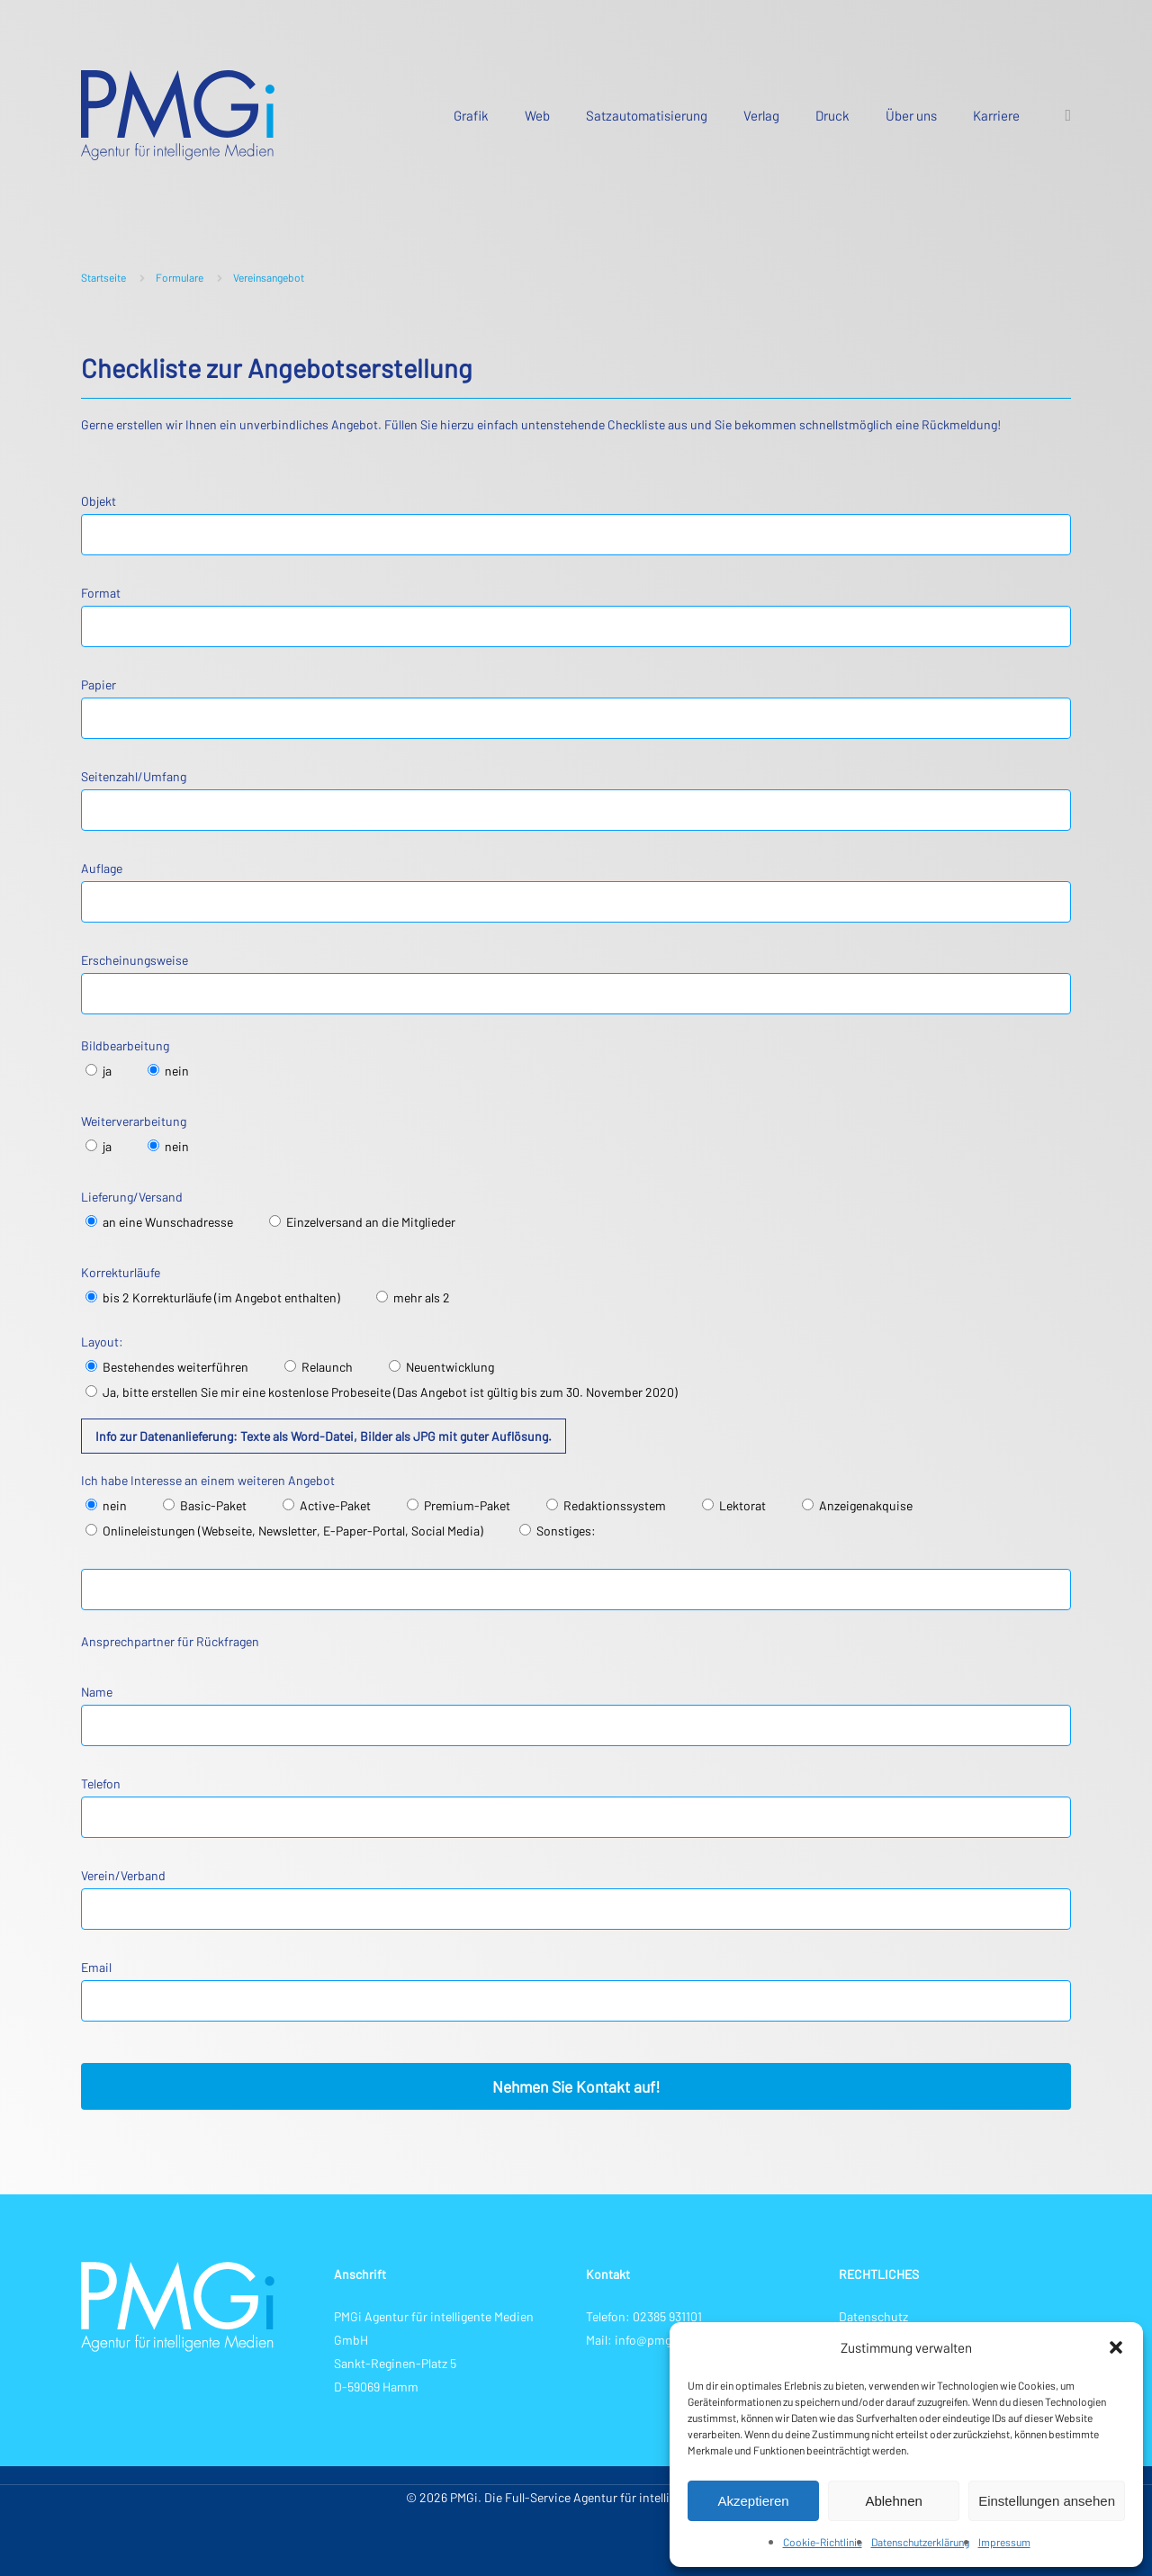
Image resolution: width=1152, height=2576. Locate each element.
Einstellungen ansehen (1046, 2500)
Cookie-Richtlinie (822, 2541)
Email (576, 1990)
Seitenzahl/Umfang (576, 800)
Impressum (1004, 2541)
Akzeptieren (752, 2500)
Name (576, 1715)
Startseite (103, 277)
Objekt (576, 524)
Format (576, 616)
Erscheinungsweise (576, 983)
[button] (1116, 2347)
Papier (576, 708)
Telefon (576, 1807)
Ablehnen (893, 2500)
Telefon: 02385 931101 (644, 2316)
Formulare (179, 277)
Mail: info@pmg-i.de (642, 2339)
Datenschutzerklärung (920, 2541)
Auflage (576, 891)
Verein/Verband (576, 1899)
